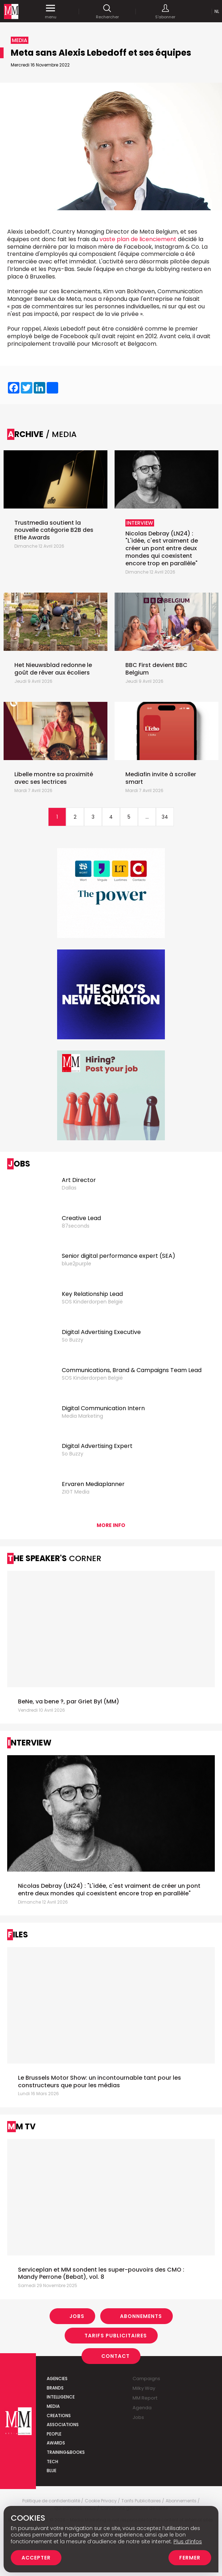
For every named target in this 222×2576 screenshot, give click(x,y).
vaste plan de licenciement (139, 239)
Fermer (189, 2557)
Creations (59, 2415)
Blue (51, 2470)
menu (50, 11)
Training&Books (66, 2452)
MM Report (145, 2398)
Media (53, 2406)
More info (111, 1525)
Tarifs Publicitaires (115, 2335)
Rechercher (107, 11)
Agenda (142, 2407)
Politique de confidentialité (51, 2501)
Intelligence (61, 2397)
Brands (55, 2388)
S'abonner (165, 11)
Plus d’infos (188, 2541)
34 (165, 816)
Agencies (57, 2378)
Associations (63, 2424)
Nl (216, 11)
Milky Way (144, 2388)
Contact (115, 2356)
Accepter (36, 2557)
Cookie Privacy (101, 2501)
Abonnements (141, 2316)
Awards (56, 2443)
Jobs (76, 2316)
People (54, 2434)
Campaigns (146, 2378)
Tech (52, 2461)
